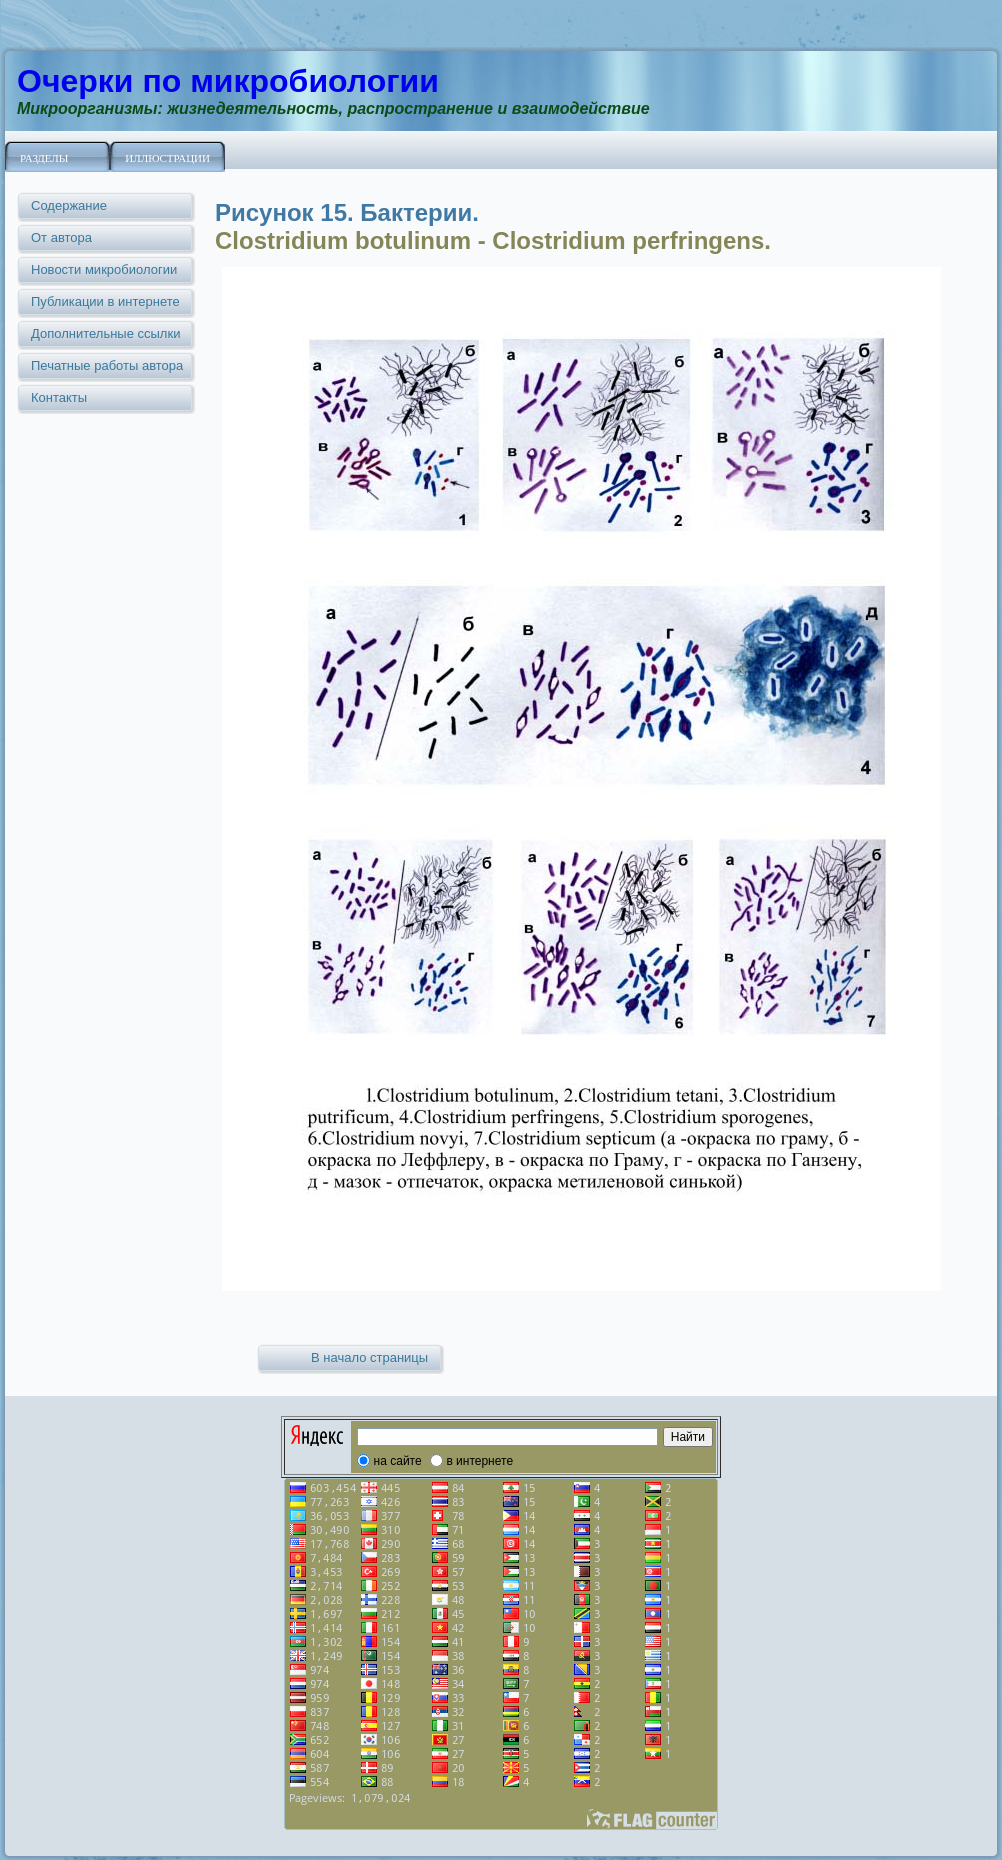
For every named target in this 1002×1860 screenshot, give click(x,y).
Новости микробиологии (104, 269)
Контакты (59, 397)
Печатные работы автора (107, 365)
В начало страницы (369, 1357)
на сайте (398, 1461)
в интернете (479, 1461)
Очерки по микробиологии (228, 81)
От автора (61, 237)
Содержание (69, 205)
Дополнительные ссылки (105, 333)
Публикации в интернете (105, 301)
